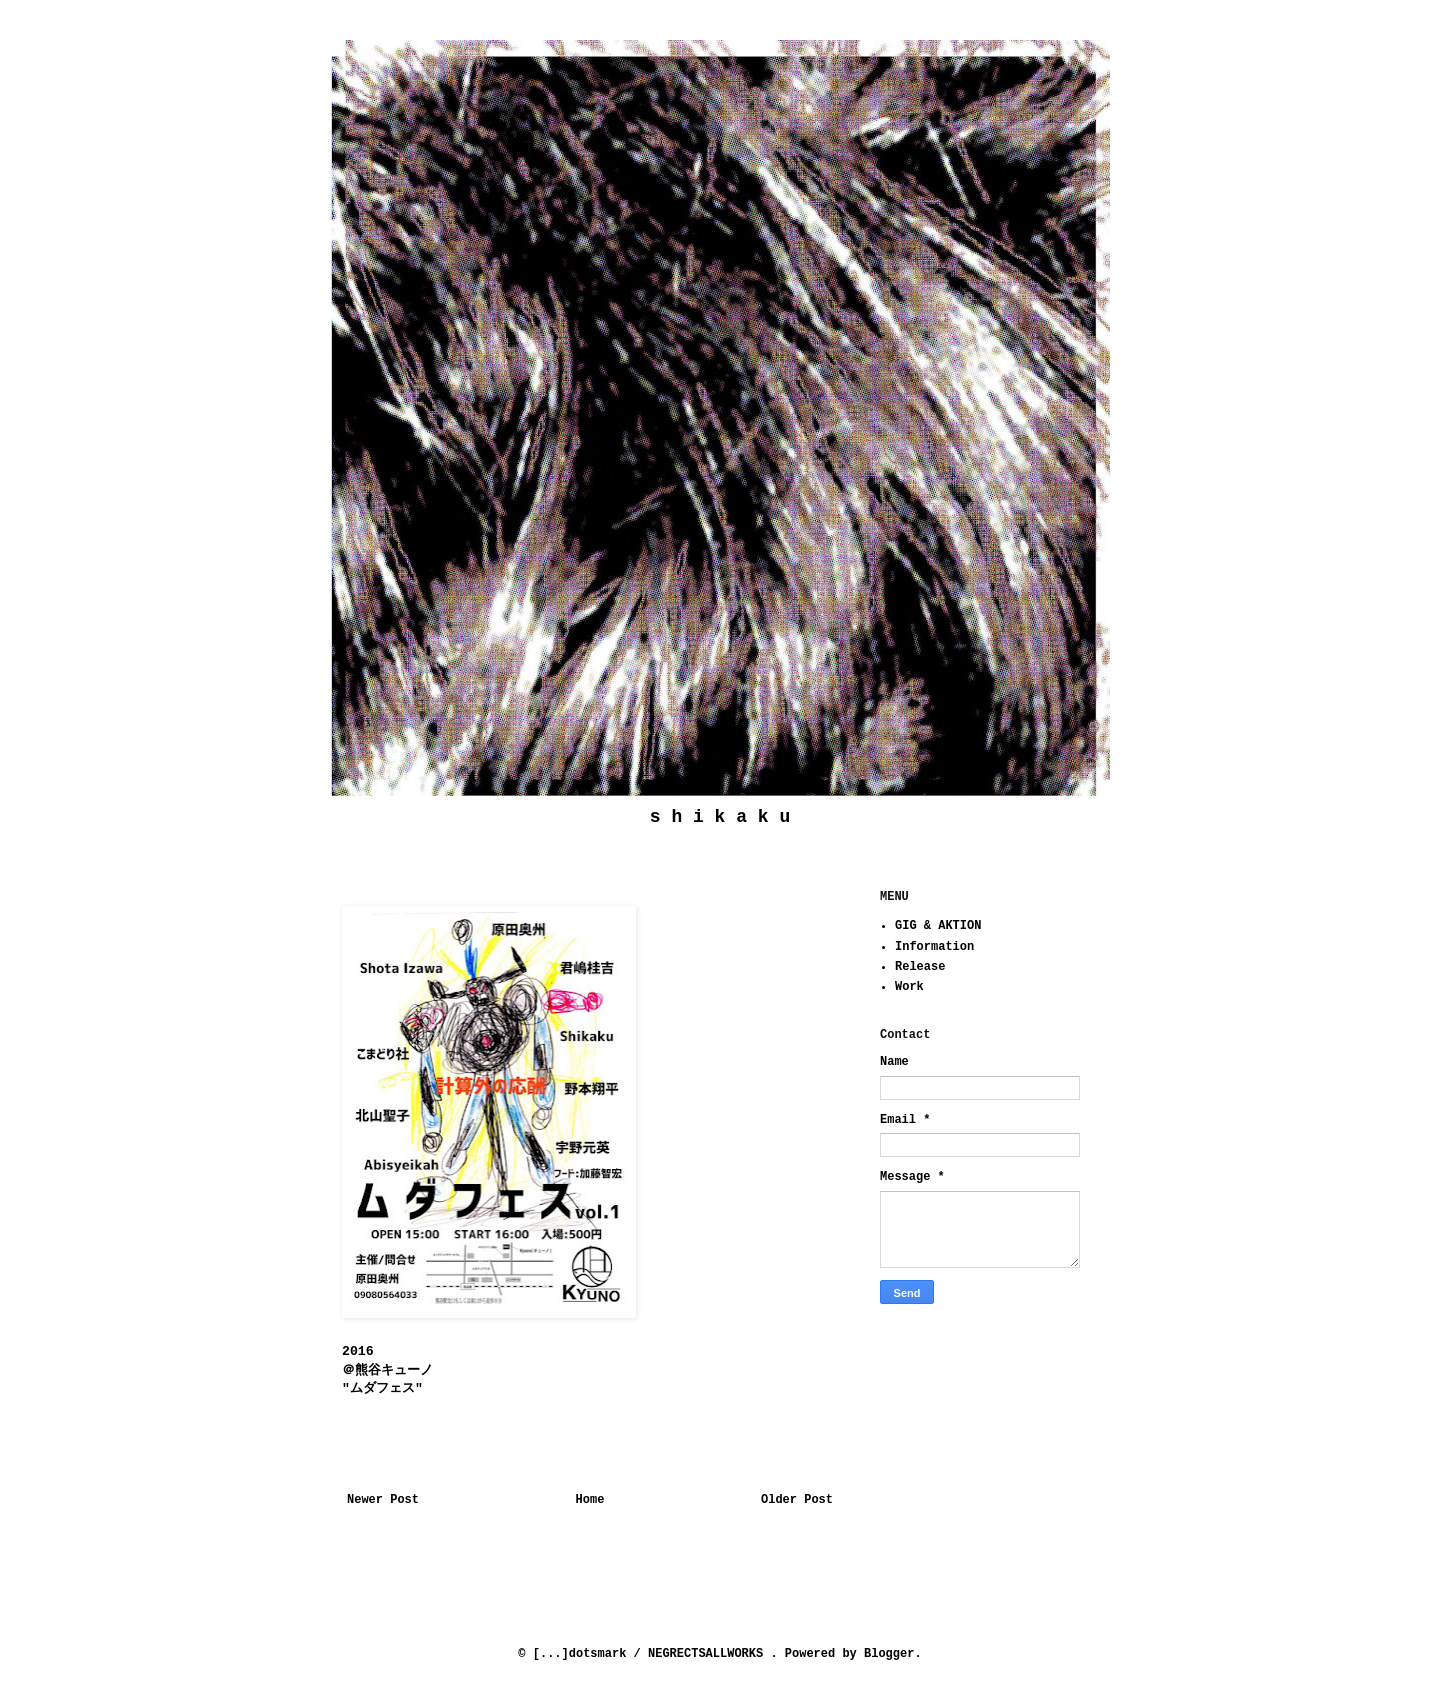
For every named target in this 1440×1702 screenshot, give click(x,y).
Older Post (797, 1500)
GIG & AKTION (938, 926)
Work (909, 987)
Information (934, 947)
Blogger (889, 1654)
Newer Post (383, 1500)
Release (920, 967)
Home (590, 1500)
